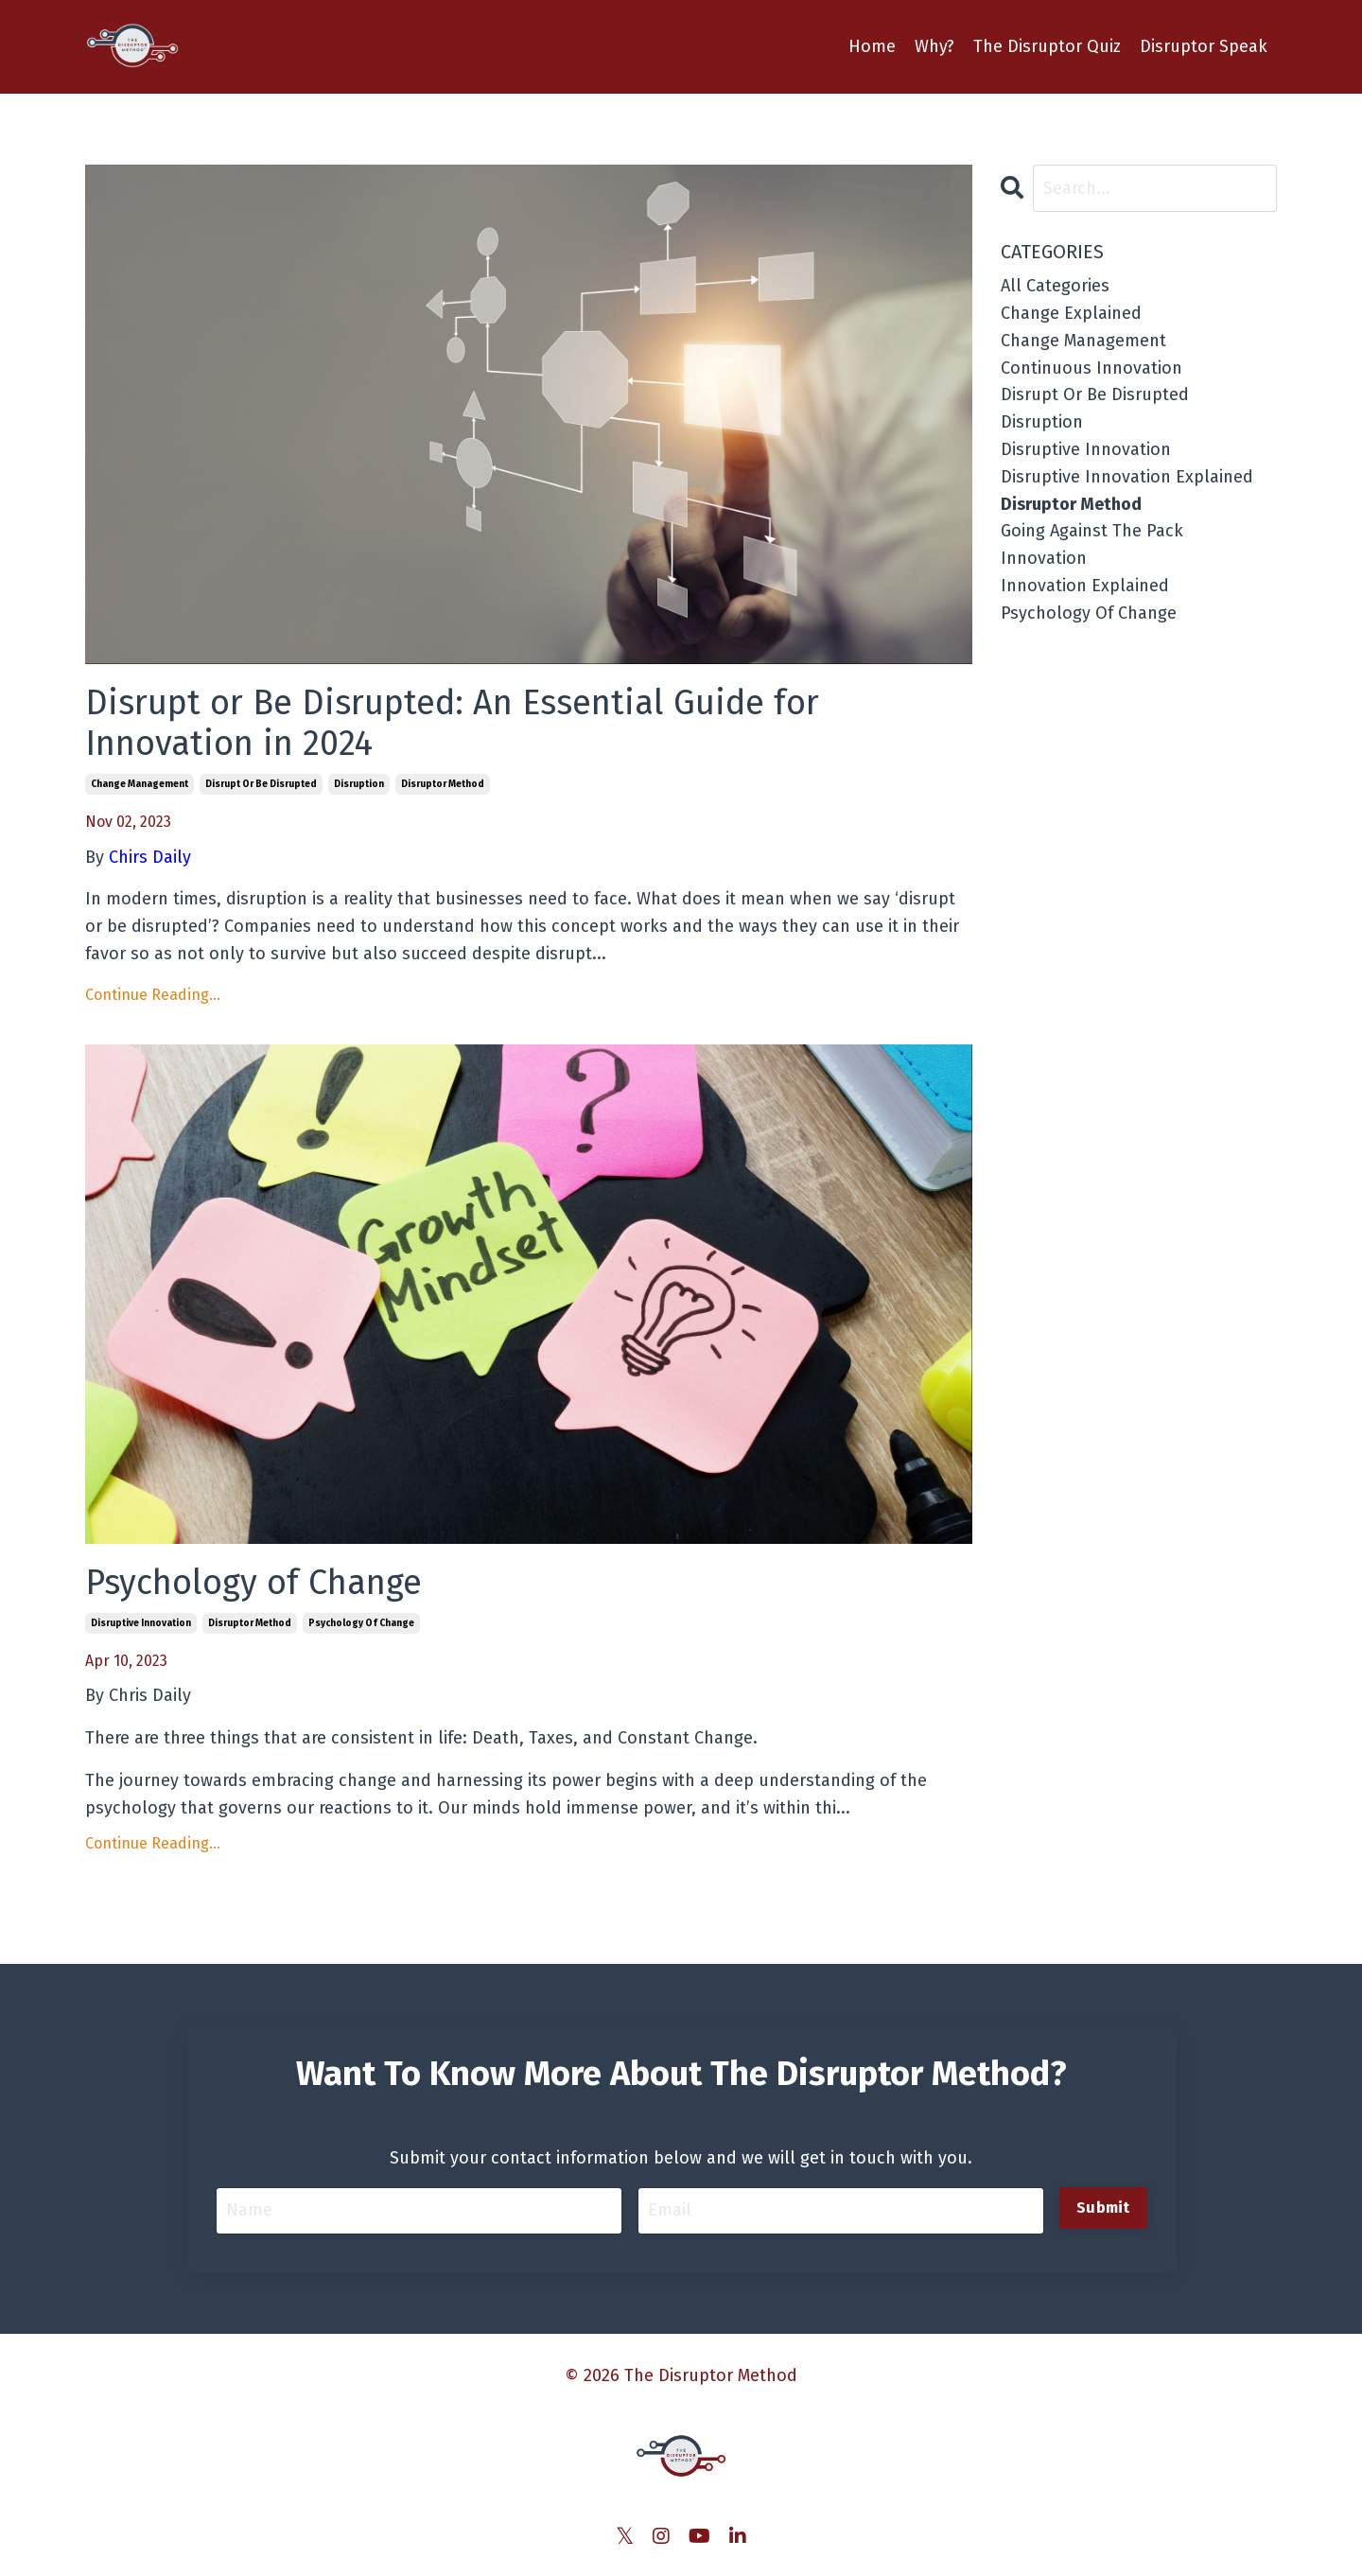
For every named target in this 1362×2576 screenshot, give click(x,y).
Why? (934, 46)
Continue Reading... (152, 995)
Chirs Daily (150, 857)
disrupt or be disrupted (261, 784)
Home (872, 46)
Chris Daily (150, 1695)
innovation (1044, 558)
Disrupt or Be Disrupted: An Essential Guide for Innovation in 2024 (452, 723)
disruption (359, 784)
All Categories (1055, 285)
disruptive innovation (141, 1623)
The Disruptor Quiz (1047, 46)
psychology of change (361, 1623)
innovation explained (1085, 585)
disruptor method (442, 784)
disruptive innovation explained (1127, 476)
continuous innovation (1091, 368)
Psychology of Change (253, 1583)
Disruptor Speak (1203, 46)
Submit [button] (1103, 2208)
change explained (1071, 313)
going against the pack (1092, 530)
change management (139, 784)
